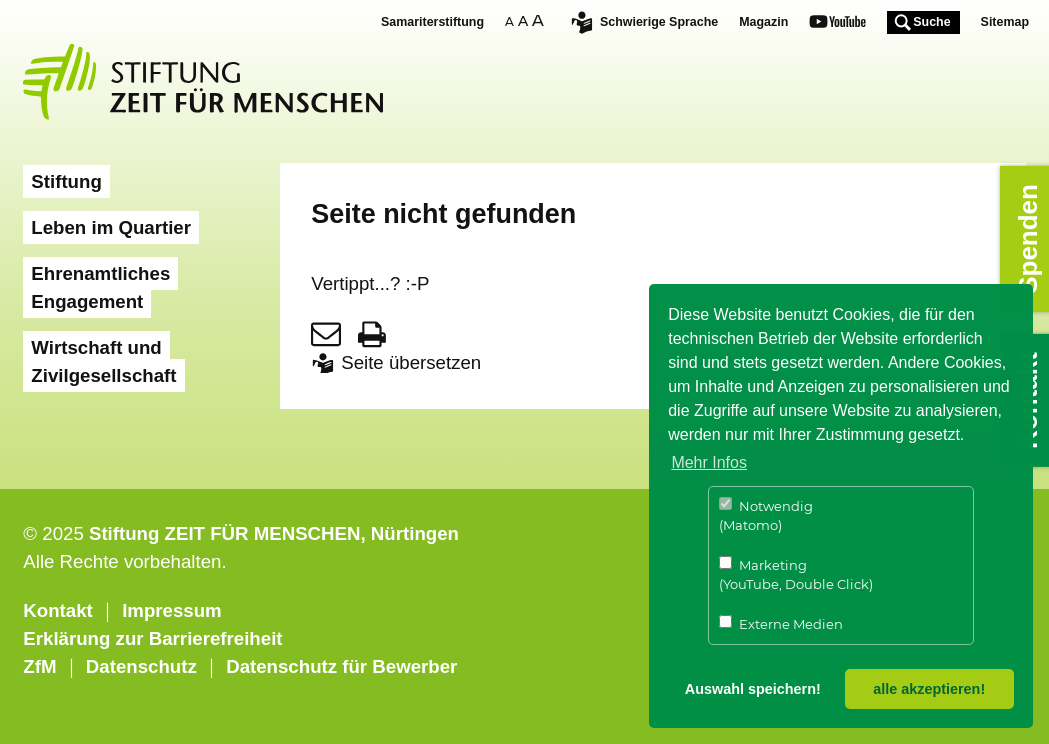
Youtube (837, 23)
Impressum (172, 610)
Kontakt (57, 610)
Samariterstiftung (432, 22)
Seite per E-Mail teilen (326, 334)
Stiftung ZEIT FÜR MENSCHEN (225, 533)
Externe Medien (781, 623)
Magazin (763, 22)
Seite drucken (372, 334)
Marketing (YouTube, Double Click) (796, 574)
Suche (931, 22)
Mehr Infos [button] (709, 462)
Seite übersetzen (411, 362)
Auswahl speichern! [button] (753, 689)
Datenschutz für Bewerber (341, 666)
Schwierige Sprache (659, 22)
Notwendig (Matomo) (766, 515)
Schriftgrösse (527, 20)
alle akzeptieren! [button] (929, 689)
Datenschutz (141, 666)
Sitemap (1005, 22)
